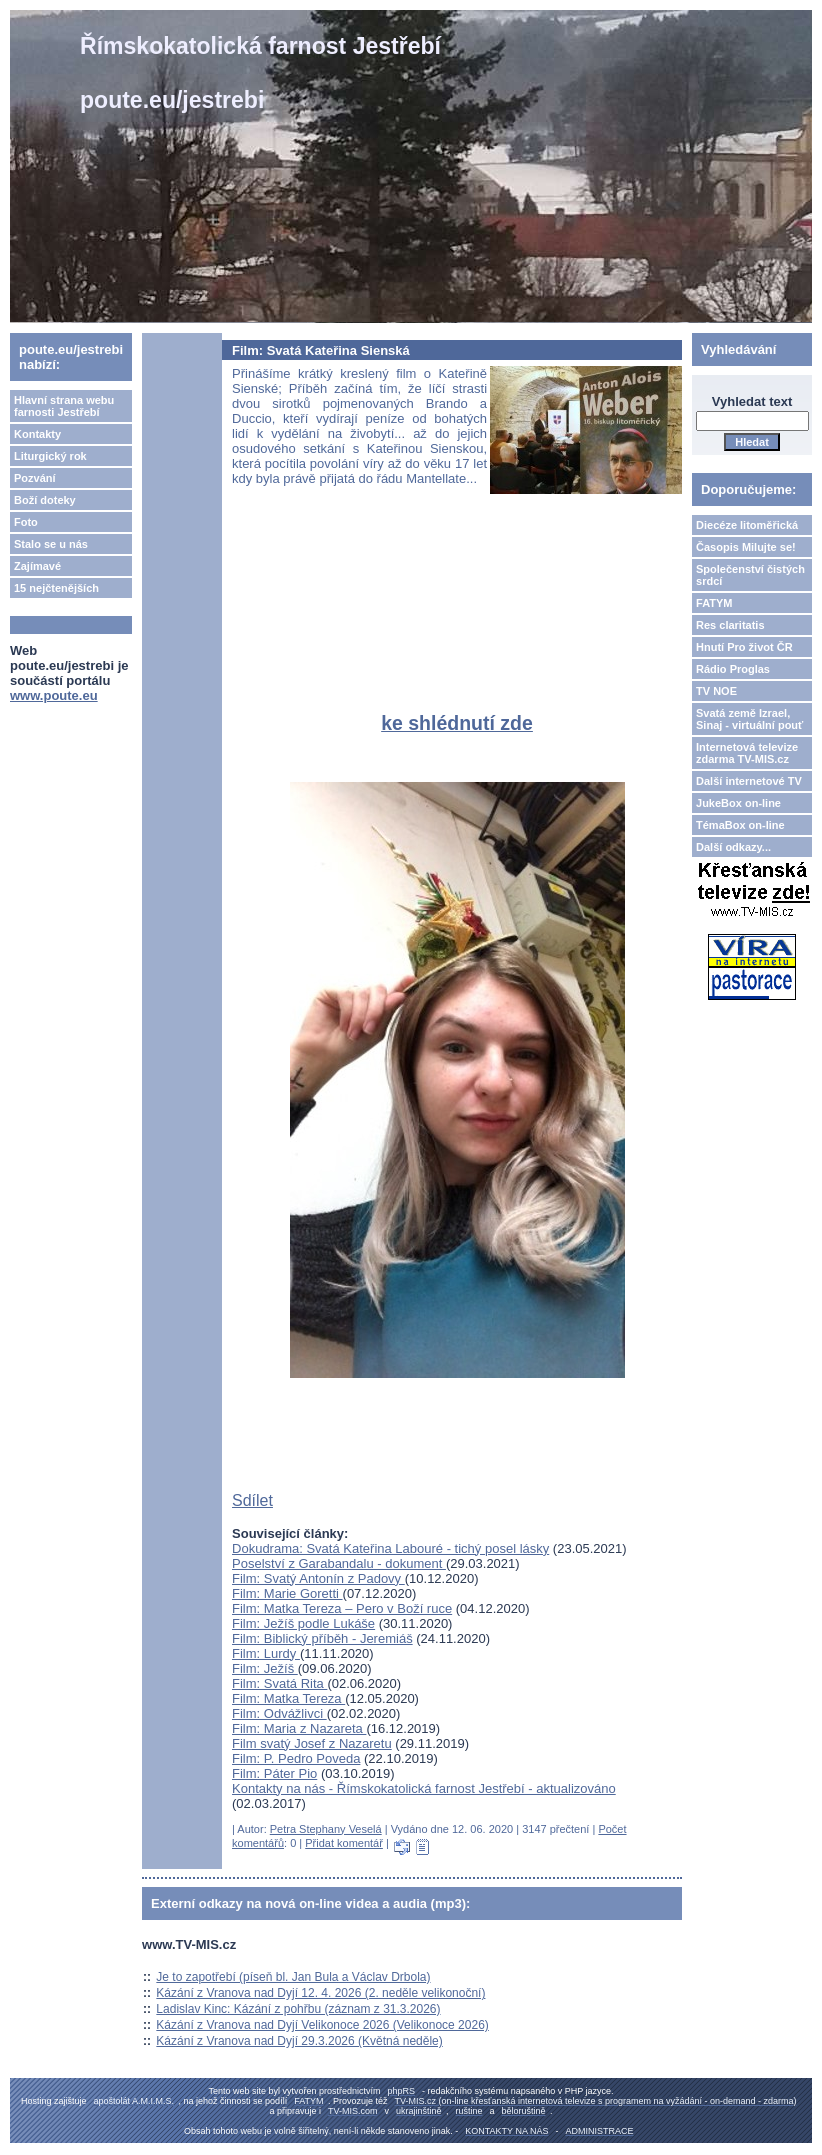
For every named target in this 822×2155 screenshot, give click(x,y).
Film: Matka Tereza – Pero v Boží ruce (342, 1608)
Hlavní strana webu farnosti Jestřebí (64, 406)
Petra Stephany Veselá (326, 1829)
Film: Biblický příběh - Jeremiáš (322, 1638)
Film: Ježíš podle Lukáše (303, 1623)
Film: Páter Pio (274, 1773)
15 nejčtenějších (56, 588)
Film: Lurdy (266, 1653)
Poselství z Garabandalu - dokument (339, 1563)
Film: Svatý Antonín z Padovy (318, 1578)
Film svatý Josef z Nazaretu (312, 1743)
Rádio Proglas (733, 669)
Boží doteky (45, 500)
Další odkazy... (733, 847)
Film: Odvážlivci (279, 1713)
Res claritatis (730, 625)
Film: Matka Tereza (288, 1698)
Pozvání (35, 478)
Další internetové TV (749, 781)
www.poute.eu (54, 695)
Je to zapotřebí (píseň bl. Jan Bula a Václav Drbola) (293, 1977)
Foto (26, 522)
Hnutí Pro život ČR (744, 647)
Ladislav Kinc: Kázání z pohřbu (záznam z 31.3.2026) (298, 2009)
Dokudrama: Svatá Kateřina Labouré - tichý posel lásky (390, 1548)
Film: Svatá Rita (279, 1683)
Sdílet (252, 1500)
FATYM (714, 603)
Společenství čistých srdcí (750, 575)
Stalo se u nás (51, 544)
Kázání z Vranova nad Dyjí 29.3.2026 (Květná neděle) (299, 2041)
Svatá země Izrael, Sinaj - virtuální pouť (749, 719)
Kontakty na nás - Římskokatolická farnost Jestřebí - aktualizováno (424, 1788)
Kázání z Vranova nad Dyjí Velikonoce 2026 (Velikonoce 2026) (322, 2025)
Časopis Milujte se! (746, 547)
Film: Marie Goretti (287, 1593)
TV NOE (716, 691)
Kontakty (37, 434)
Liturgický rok (50, 456)
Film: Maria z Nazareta (299, 1728)
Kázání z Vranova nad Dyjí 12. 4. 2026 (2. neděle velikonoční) (320, 1993)
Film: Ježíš (265, 1668)
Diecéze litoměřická (747, 525)
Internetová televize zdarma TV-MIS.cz (747, 753)
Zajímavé (37, 566)
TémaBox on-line (740, 825)
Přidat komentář (344, 1843)
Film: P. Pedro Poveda (296, 1758)
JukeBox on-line (738, 803)
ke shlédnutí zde (457, 723)
